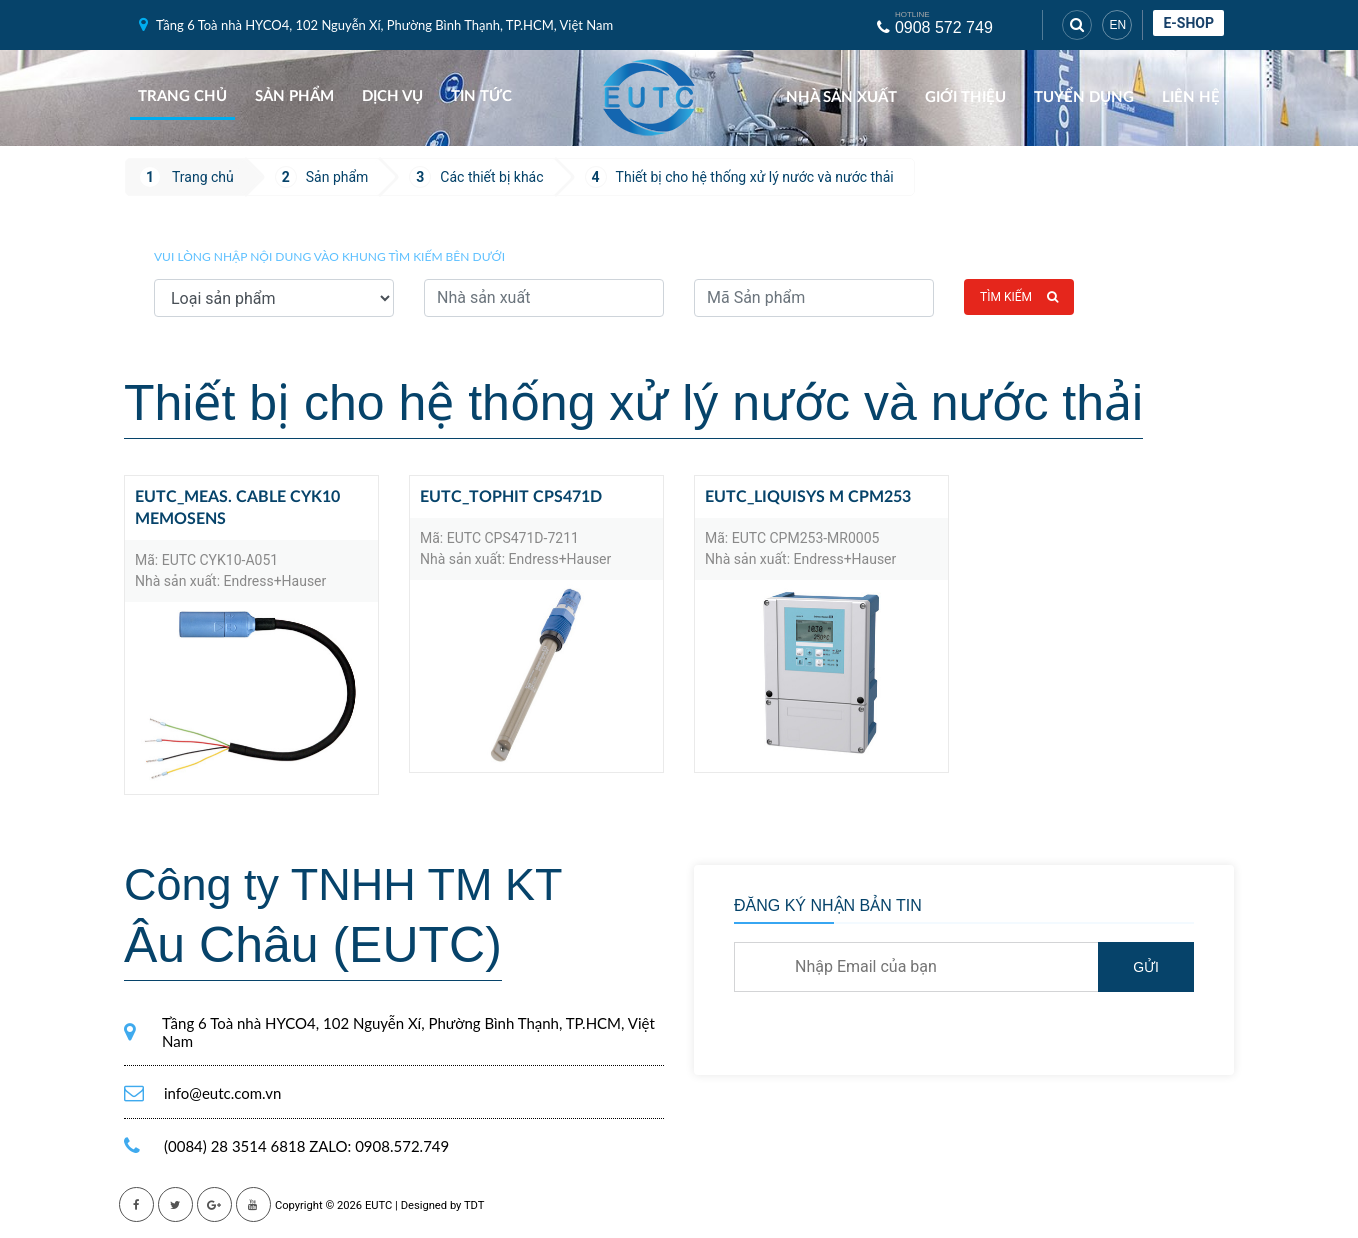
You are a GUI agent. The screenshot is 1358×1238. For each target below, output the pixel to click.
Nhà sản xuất (841, 97)
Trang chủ (182, 96)
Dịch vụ (392, 96)
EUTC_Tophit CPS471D (511, 497)
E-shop (1188, 23)
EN (1117, 25)
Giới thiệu (965, 97)
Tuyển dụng (1084, 97)
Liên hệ (1191, 97)
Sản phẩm (294, 96)
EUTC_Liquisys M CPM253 (808, 497)
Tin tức (481, 96)
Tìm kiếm (1019, 297)
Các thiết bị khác (491, 177)
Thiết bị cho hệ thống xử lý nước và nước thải (755, 177)
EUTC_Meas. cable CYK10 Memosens (237, 508)
